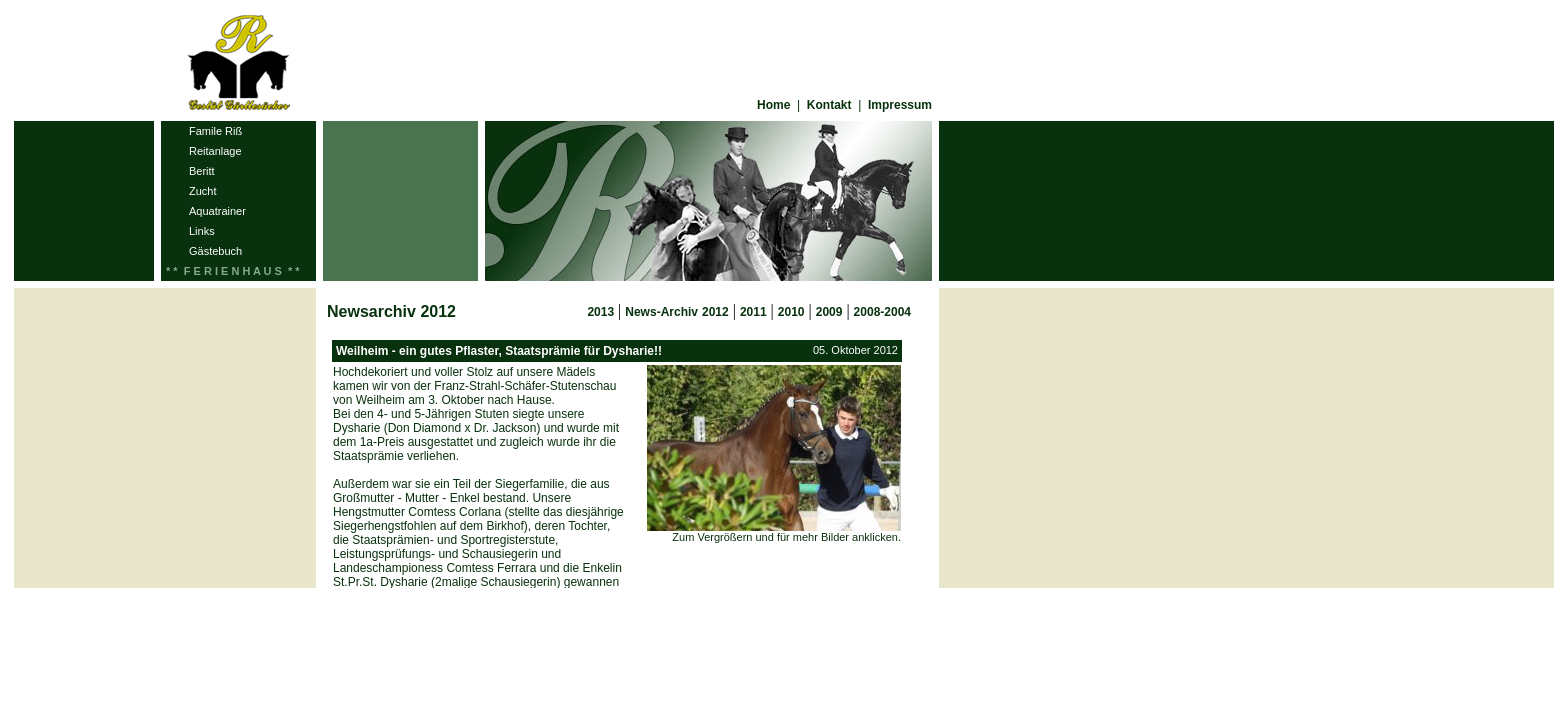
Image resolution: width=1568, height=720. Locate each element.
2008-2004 (882, 312)
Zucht (203, 191)
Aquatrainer (217, 211)
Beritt (202, 171)
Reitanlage (215, 151)
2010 (791, 312)
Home (773, 105)
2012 (715, 312)
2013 (600, 312)
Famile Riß (215, 131)
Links (202, 231)
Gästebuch (215, 251)
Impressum (900, 105)
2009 (829, 312)
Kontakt (829, 105)
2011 (753, 312)
